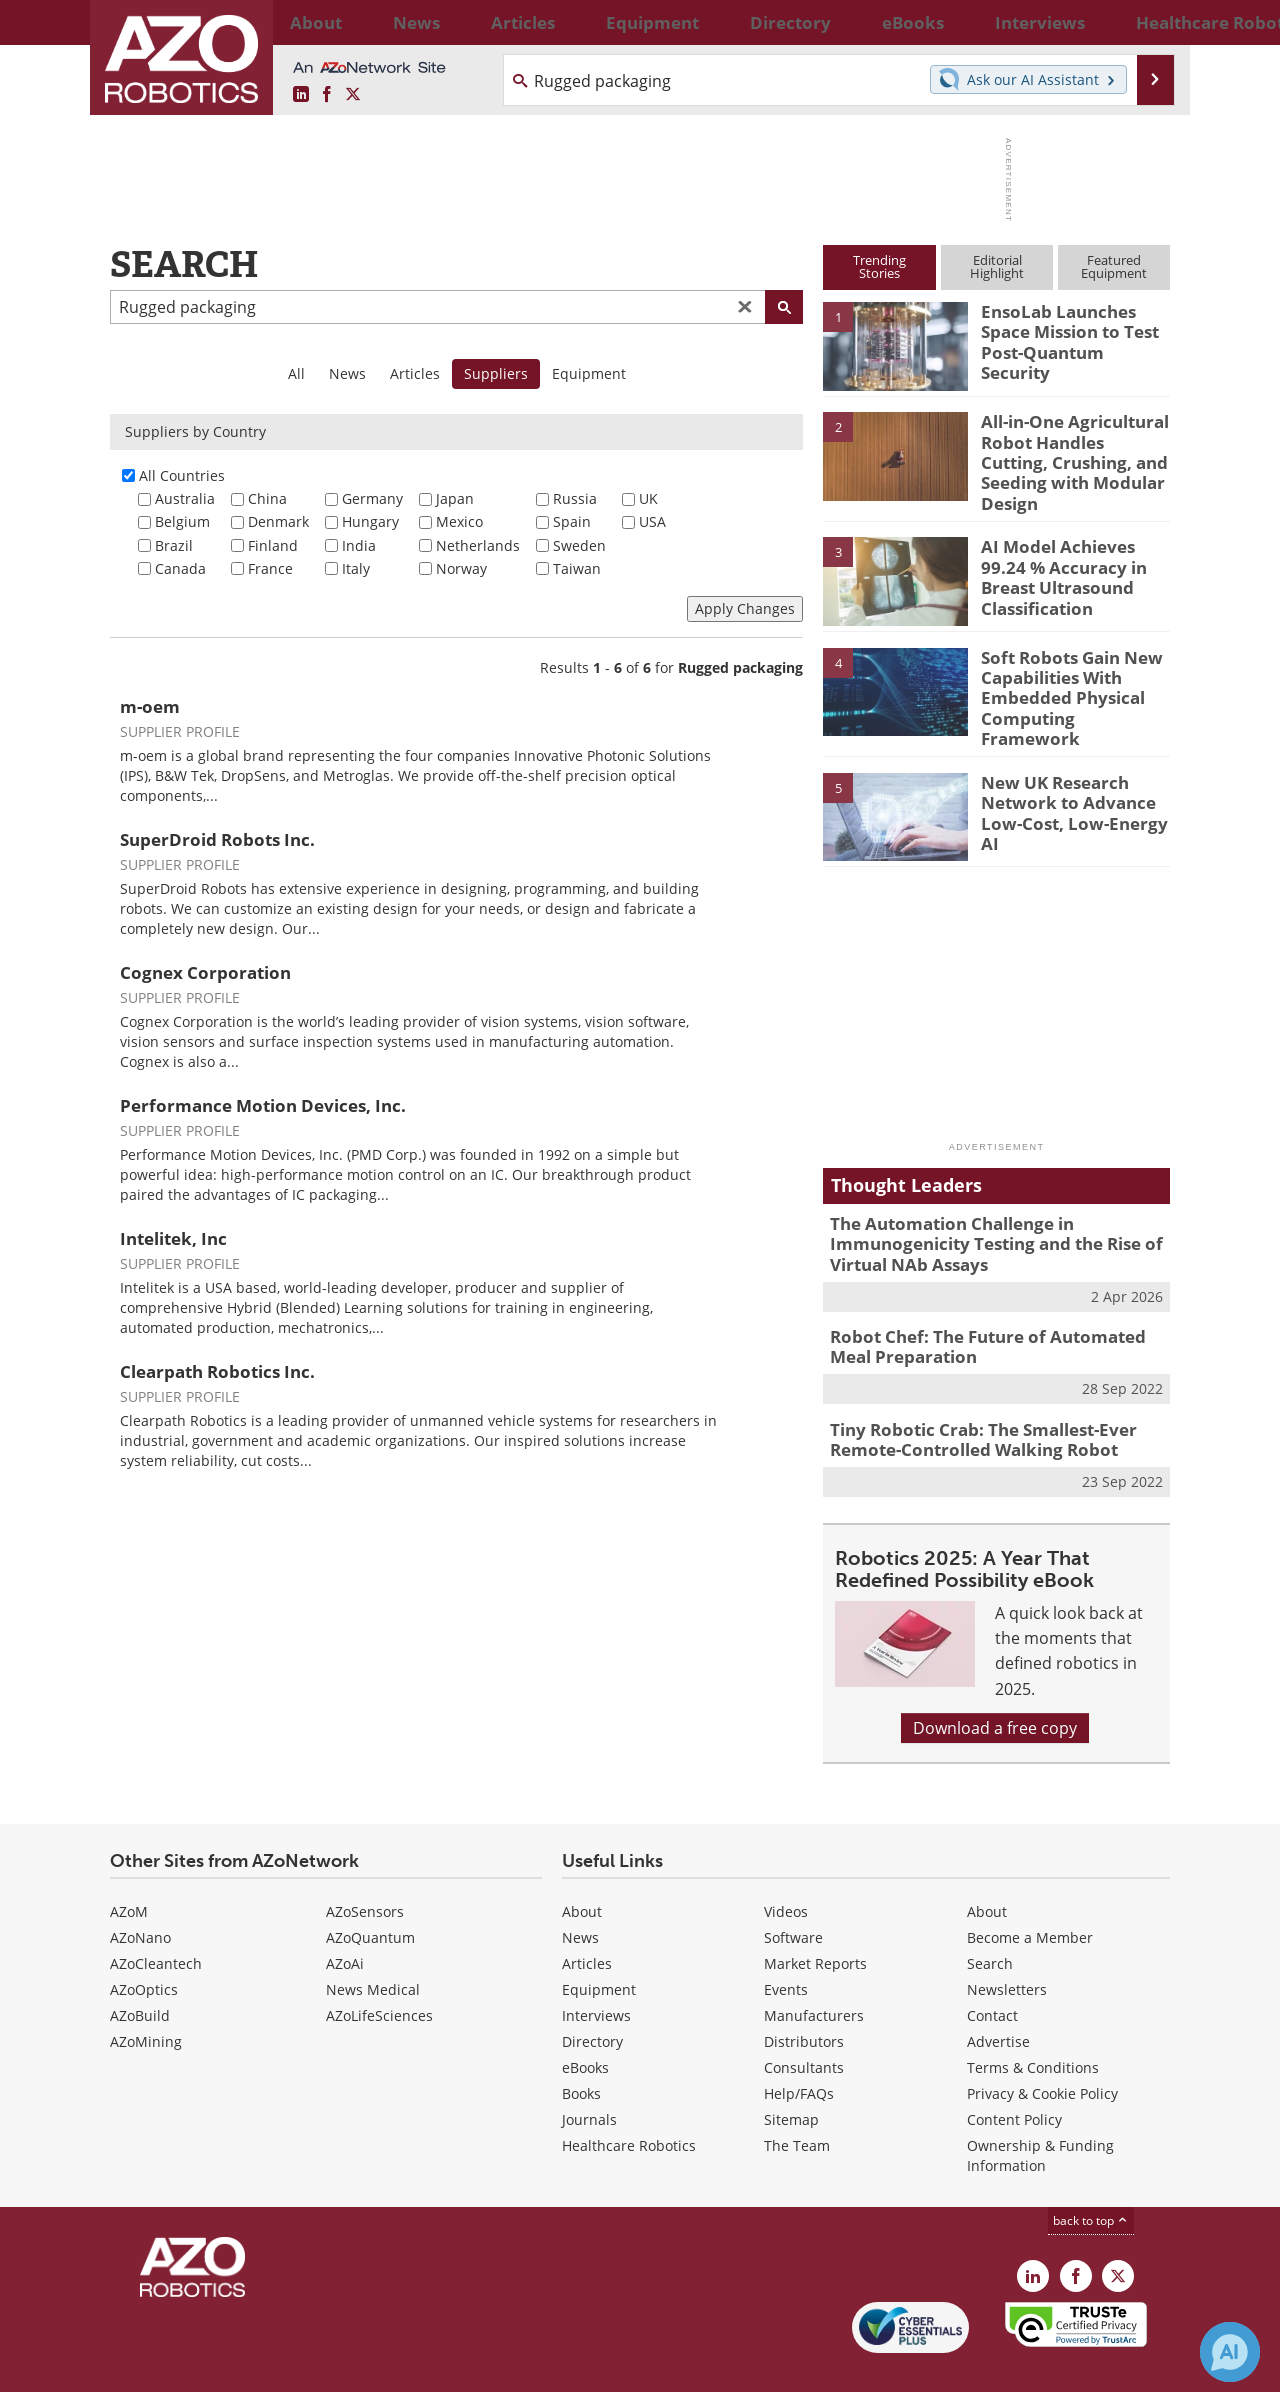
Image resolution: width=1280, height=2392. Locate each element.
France (270, 568)
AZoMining (146, 1995)
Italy (356, 568)
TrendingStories (879, 266)
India (359, 545)
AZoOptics (144, 1943)
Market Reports (815, 1917)
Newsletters (1007, 1943)
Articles (415, 373)
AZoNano (140, 1891)
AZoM (129, 1865)
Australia (185, 498)
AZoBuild (140, 1969)
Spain (572, 521)
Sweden (579, 545)
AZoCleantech (156, 1917)
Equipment (589, 373)
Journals (589, 2073)
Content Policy (1014, 2073)
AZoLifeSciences (379, 1969)
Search (990, 1917)
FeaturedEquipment (1114, 266)
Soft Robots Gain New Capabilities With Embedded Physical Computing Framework (1068, 669)
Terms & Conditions (1033, 2021)
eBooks (585, 2021)
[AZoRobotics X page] (353, 95)
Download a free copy (995, 1682)
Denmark (278, 521)
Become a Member (1030, 1891)
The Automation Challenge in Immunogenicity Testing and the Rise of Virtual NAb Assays (980, 1211)
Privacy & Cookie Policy (1042, 2047)
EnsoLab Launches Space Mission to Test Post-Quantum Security (1073, 329)
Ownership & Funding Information (1040, 2109)
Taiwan (577, 568)
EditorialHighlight (997, 266)
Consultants (804, 2021)
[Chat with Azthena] (1230, 2352)
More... (1148, 22)
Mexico (459, 521)
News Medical (373, 1943)
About (582, 1865)
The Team (797, 2099)
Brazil (174, 545)
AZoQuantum (370, 1891)
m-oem (150, 706)
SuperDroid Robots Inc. (217, 839)
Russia (575, 498)
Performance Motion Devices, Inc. (263, 1105)
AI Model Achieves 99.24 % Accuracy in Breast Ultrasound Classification (1071, 559)
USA (652, 521)
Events (786, 1943)
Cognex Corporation (205, 972)
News (347, 373)
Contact (992, 1969)
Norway (461, 568)
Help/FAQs (799, 2047)
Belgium (182, 521)
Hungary (370, 521)
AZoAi (345, 1917)
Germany (372, 498)
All (296, 373)
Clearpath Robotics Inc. (217, 1371)
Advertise (998, 1995)
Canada (180, 568)
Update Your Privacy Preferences (261, 2366)
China (267, 498)
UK (648, 498)
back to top (1091, 2174)
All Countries (182, 475)
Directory (592, 1995)
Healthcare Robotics (629, 2099)
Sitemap (791, 2073)
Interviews (596, 1969)
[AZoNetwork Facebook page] (327, 95)
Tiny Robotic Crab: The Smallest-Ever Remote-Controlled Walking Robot (969, 1397)
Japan (455, 498)
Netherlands (478, 545)
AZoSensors (365, 1865)
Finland (273, 545)
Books (581, 2047)
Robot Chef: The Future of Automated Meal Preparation (992, 1308)
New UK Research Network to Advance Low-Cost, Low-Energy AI (1071, 770)
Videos (786, 1865)
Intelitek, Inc (173, 1238)
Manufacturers (814, 1969)
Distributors (804, 1995)
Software (793, 1891)
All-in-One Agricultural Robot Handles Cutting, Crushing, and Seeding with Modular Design (1068, 448)
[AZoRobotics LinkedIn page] (301, 95)
